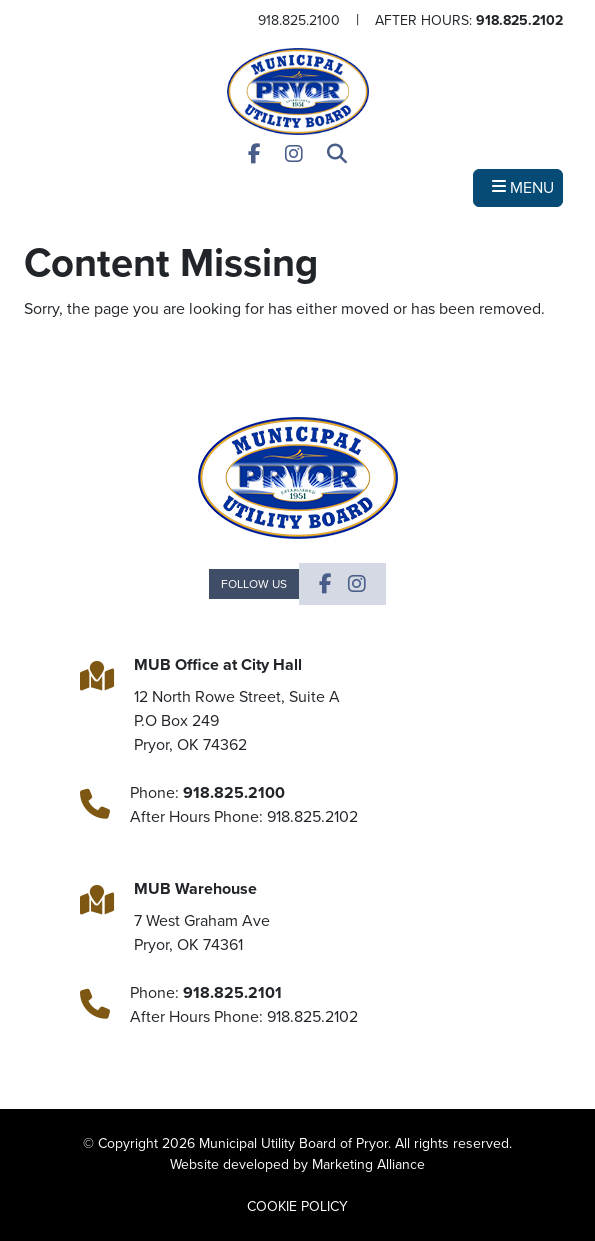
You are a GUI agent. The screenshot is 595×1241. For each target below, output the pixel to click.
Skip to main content (0, 16)
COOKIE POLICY (297, 1206)
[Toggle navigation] (518, 188)
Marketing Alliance (368, 1164)
